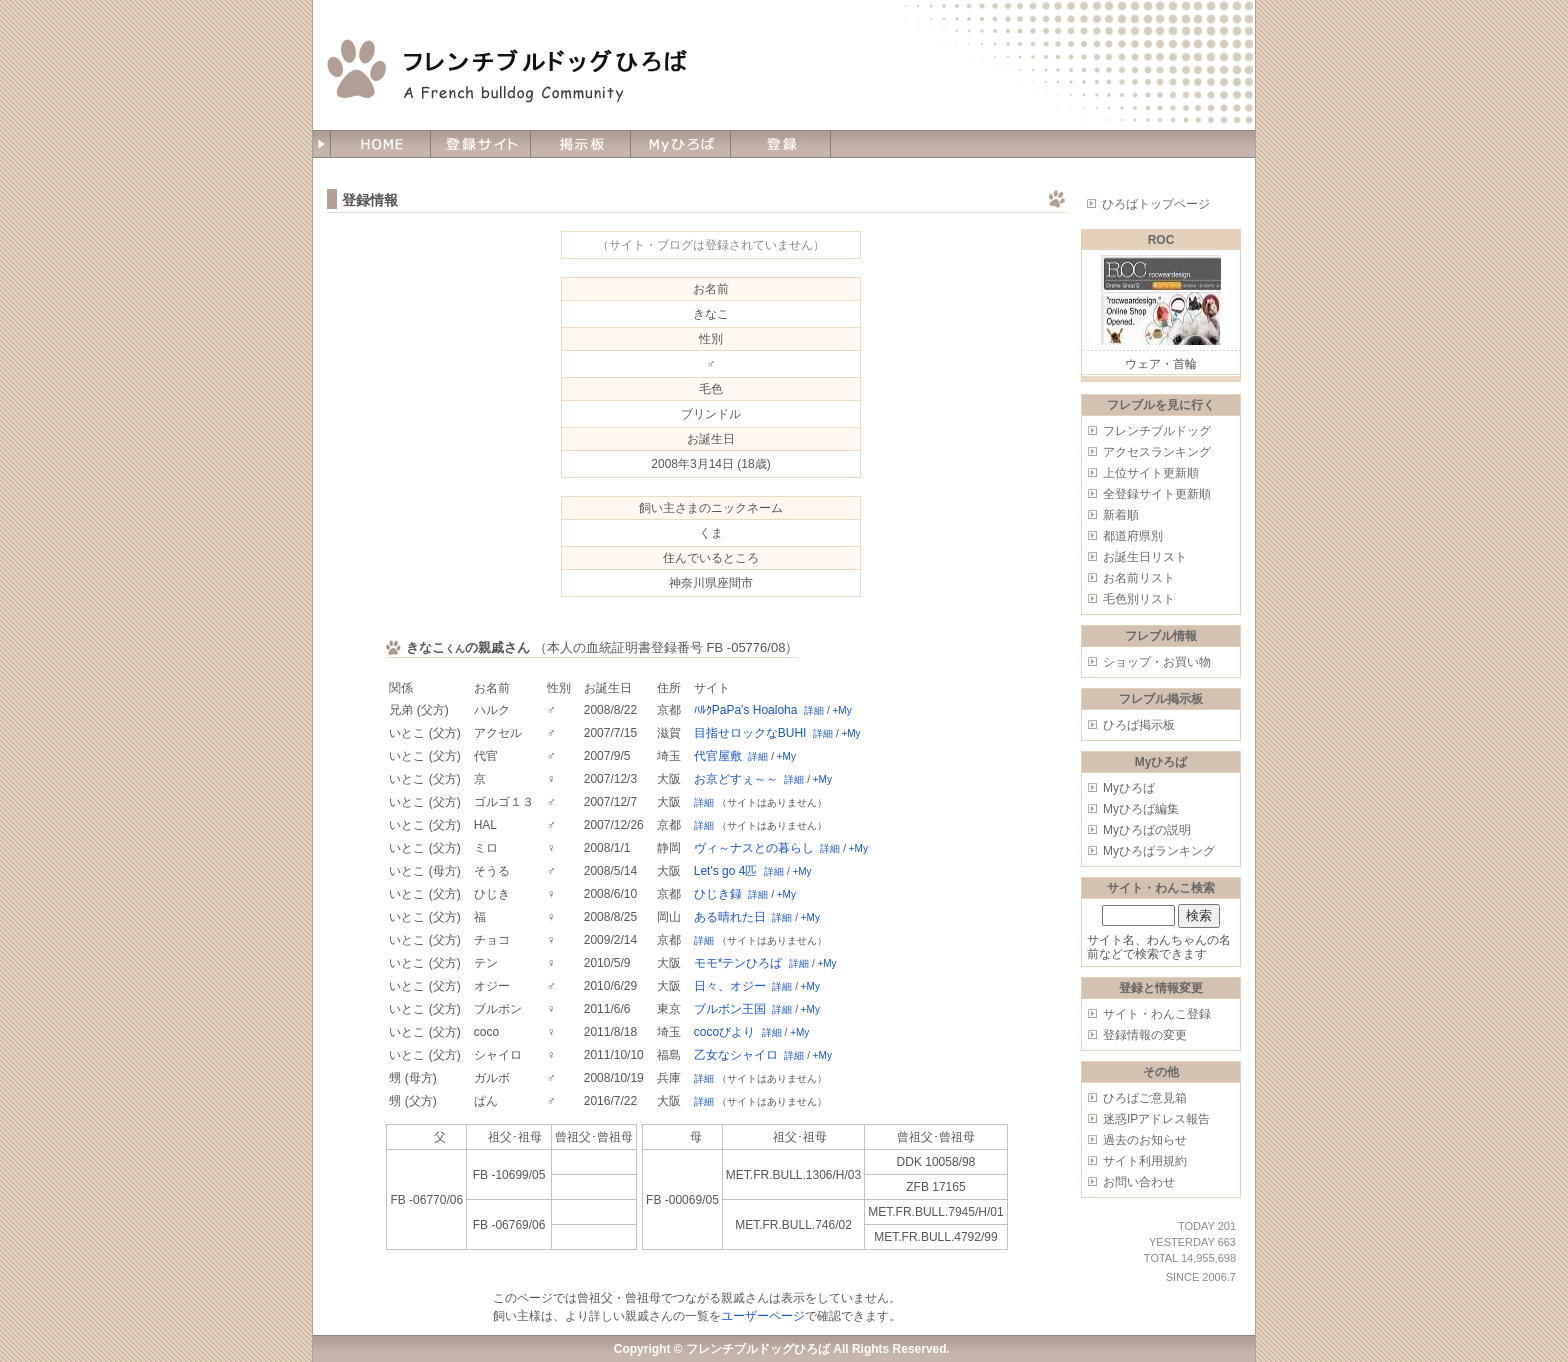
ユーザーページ (763, 1316)
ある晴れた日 (730, 917)
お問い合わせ (1139, 1182)
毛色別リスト (1139, 599)
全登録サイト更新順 (1157, 494)
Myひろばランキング (1159, 851)
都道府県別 (1133, 536)
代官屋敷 (718, 756)
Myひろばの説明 (1147, 830)
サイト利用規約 (1145, 1161)
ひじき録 (718, 894)
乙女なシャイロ (736, 1055)
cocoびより (724, 1032)
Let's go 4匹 (726, 871)
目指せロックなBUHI (750, 733)
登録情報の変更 (1145, 1035)
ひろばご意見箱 (1145, 1098)
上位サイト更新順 (1151, 473)
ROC (1161, 240)
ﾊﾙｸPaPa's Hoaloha (746, 710)
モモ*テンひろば (738, 963)
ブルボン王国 (730, 1009)
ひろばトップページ (1156, 204)
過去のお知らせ (1145, 1140)
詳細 (814, 710)
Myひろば (1129, 788)
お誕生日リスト (1145, 557)
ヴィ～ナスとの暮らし (754, 848)
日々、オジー (730, 986)
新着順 (1121, 515)
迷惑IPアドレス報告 (1156, 1119)
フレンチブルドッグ (1157, 431)
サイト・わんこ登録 (1157, 1014)
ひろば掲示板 (1139, 725)
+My (841, 710)
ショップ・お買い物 (1157, 662)
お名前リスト (1139, 578)
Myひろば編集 (1141, 809)
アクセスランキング (1157, 452)
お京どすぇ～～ (736, 779)
